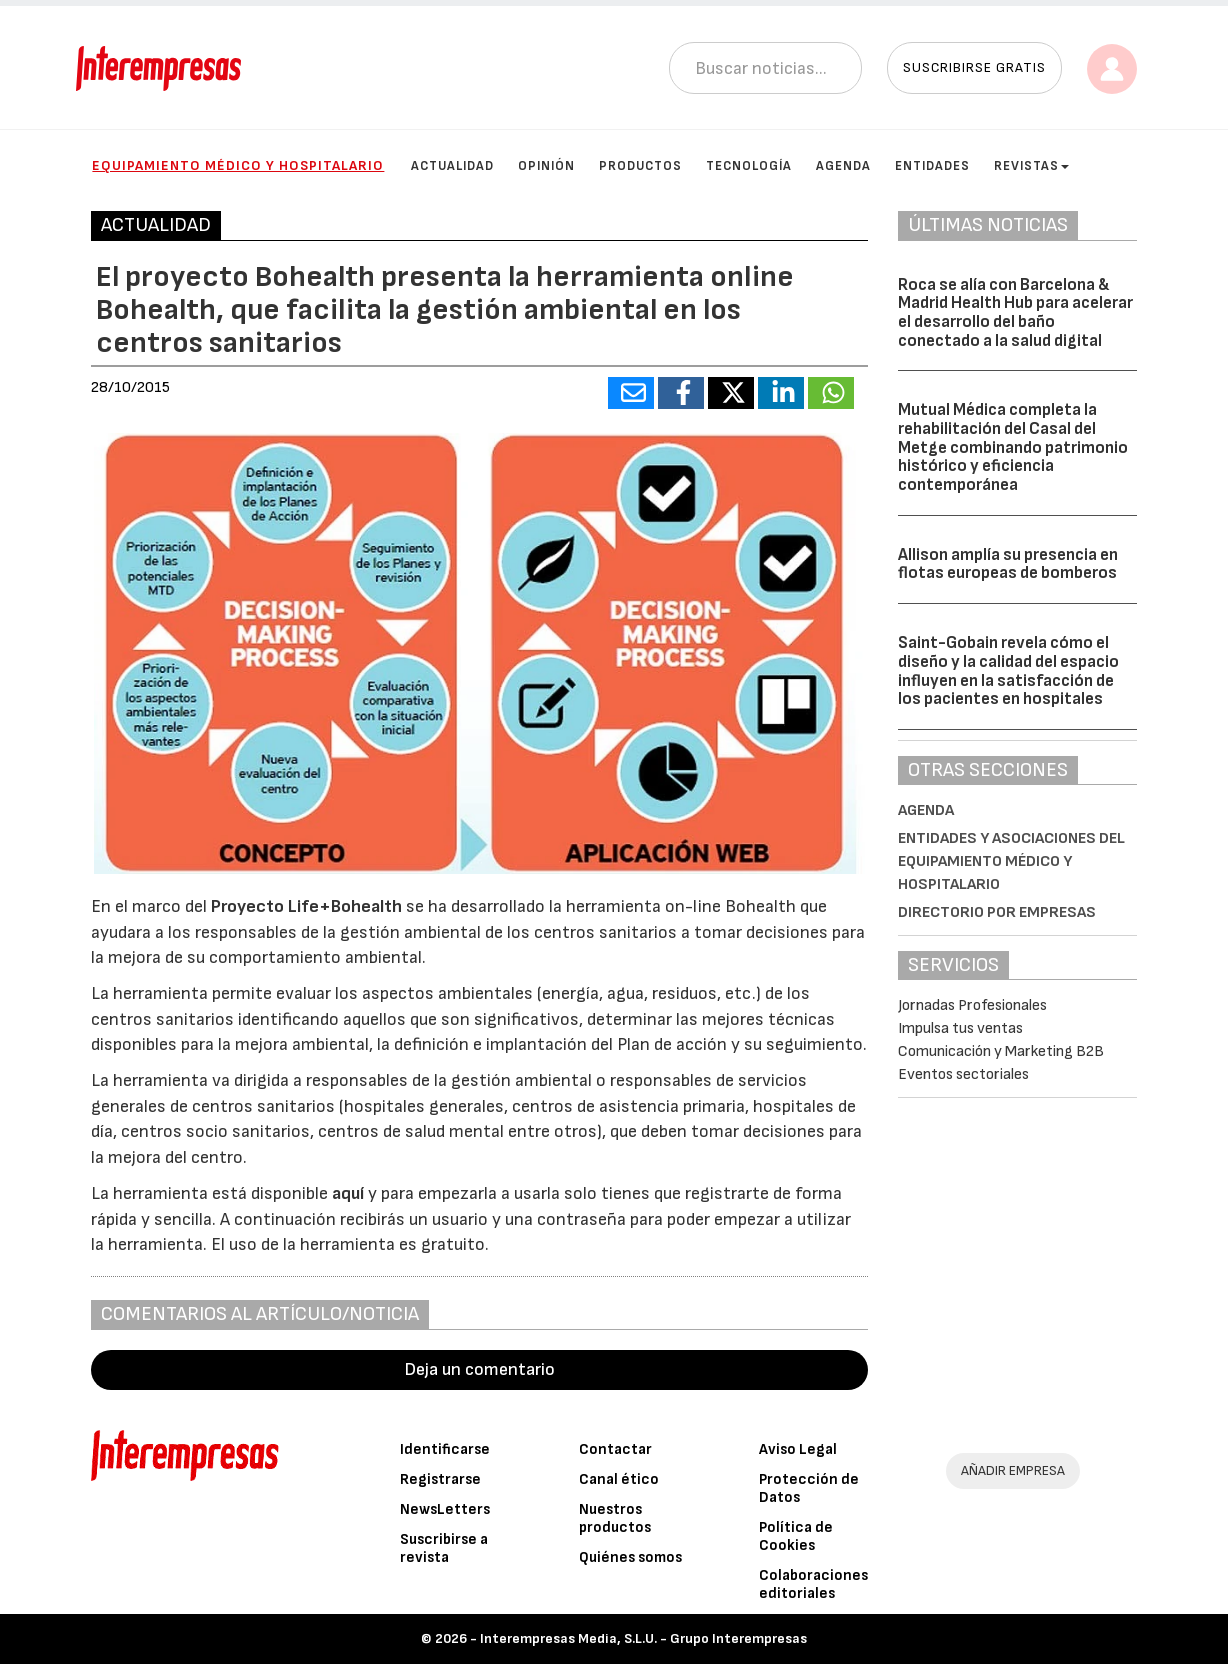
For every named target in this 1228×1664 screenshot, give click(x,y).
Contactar (615, 1449)
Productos (640, 166)
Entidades (932, 166)
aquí (348, 1193)
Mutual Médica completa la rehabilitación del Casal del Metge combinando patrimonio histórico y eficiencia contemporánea (1013, 447)
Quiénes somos (630, 1557)
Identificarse (445, 1449)
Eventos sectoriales (963, 1074)
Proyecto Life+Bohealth (306, 906)
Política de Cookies (796, 1536)
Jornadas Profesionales (972, 1005)
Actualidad (452, 166)
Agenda (843, 166)
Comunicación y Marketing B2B (1001, 1051)
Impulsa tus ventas (960, 1028)
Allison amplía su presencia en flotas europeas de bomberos (1008, 564)
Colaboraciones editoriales (813, 1584)
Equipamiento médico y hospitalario (238, 165)
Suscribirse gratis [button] (974, 67)
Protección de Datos (809, 1488)
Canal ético (619, 1479)
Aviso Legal (798, 1449)
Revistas (1031, 166)
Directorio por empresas (997, 912)
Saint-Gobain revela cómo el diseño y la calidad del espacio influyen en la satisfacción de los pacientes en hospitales (1008, 671)
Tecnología (749, 166)
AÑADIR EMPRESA (1013, 1470)
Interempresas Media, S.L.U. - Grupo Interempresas (643, 1638)
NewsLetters (445, 1509)
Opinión (546, 166)
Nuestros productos (615, 1518)
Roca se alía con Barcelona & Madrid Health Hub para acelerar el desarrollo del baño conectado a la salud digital (1015, 313)
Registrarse (440, 1479)
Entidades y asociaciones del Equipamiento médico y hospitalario (1011, 861)
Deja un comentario (480, 1369)
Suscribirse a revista (444, 1548)
